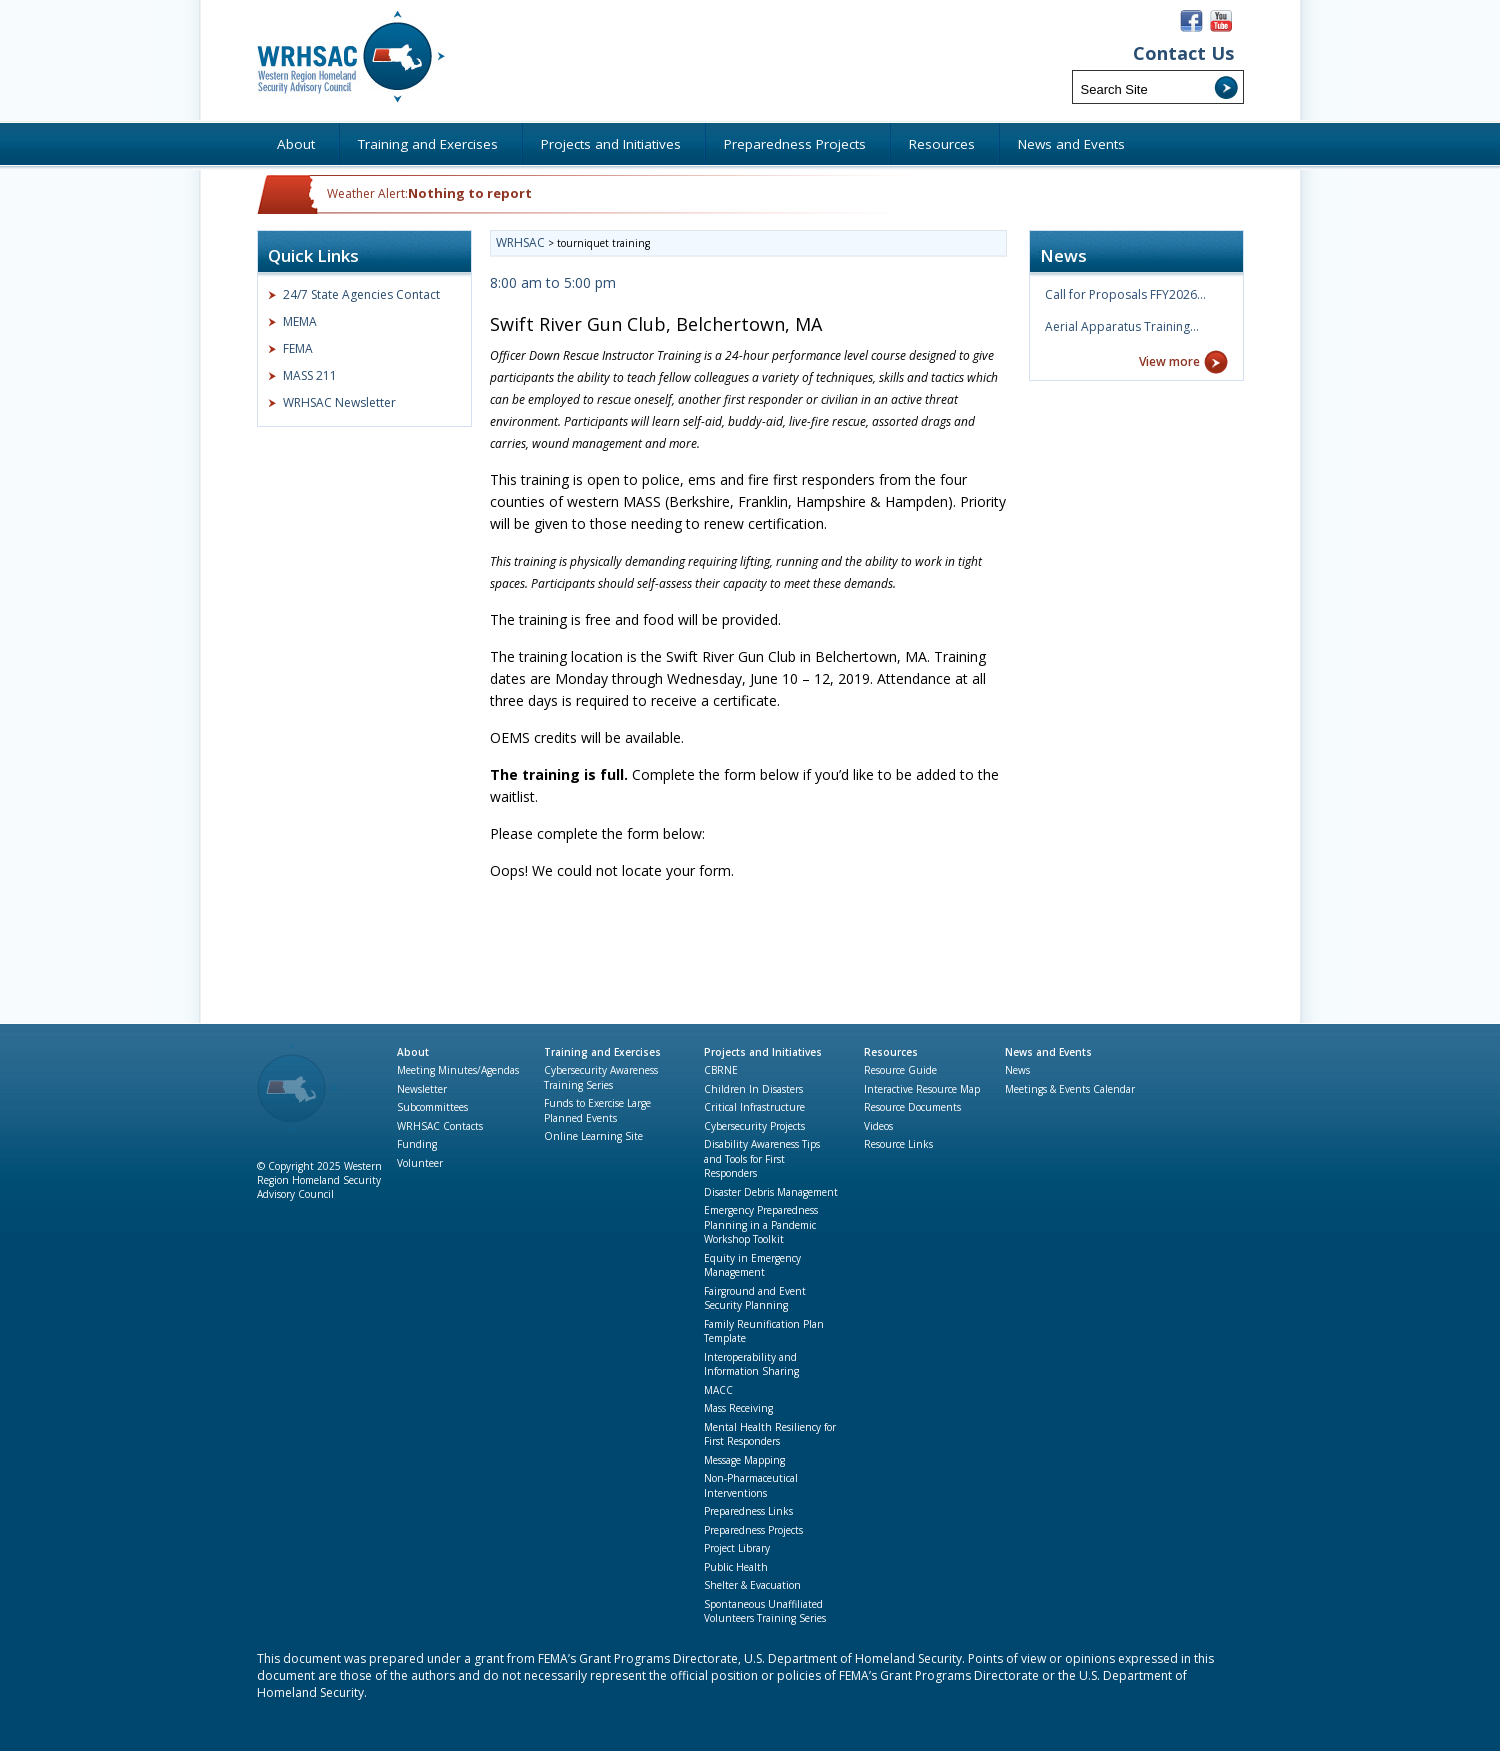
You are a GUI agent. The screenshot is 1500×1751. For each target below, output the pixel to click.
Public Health (736, 1567)
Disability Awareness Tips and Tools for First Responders (762, 1158)
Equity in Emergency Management (752, 1265)
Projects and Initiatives (763, 1052)
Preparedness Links (748, 1511)
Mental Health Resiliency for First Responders (770, 1434)
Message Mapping (744, 1460)
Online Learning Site (593, 1136)
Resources (891, 1052)
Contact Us (1183, 53)
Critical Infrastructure (754, 1107)
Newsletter (422, 1089)
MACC (718, 1390)
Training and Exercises (602, 1052)
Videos (878, 1126)
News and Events (1048, 1052)
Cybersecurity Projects (754, 1126)
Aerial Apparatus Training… (1122, 326)
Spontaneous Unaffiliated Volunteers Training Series (765, 1611)
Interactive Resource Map (922, 1089)
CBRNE (721, 1070)
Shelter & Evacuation (752, 1585)
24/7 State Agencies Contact (361, 294)
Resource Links (898, 1144)
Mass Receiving (738, 1408)
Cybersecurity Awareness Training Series (601, 1077)
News (1017, 1070)
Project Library (737, 1548)
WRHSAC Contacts (440, 1126)
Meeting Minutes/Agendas (458, 1070)
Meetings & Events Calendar (1070, 1089)
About (413, 1052)
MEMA (300, 321)
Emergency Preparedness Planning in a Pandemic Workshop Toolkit (761, 1224)
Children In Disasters (753, 1089)
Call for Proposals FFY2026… (1125, 294)
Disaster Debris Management (771, 1192)
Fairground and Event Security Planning (755, 1298)
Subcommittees (432, 1107)
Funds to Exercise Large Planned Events (597, 1110)
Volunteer (420, 1163)
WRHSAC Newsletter (339, 402)
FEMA (298, 348)
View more (1169, 361)
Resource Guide (900, 1070)
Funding (417, 1144)
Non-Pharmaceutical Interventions (751, 1485)
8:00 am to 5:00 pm (553, 282)
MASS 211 (310, 375)
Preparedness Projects (753, 1530)
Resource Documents (912, 1107)
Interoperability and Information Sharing (751, 1364)
